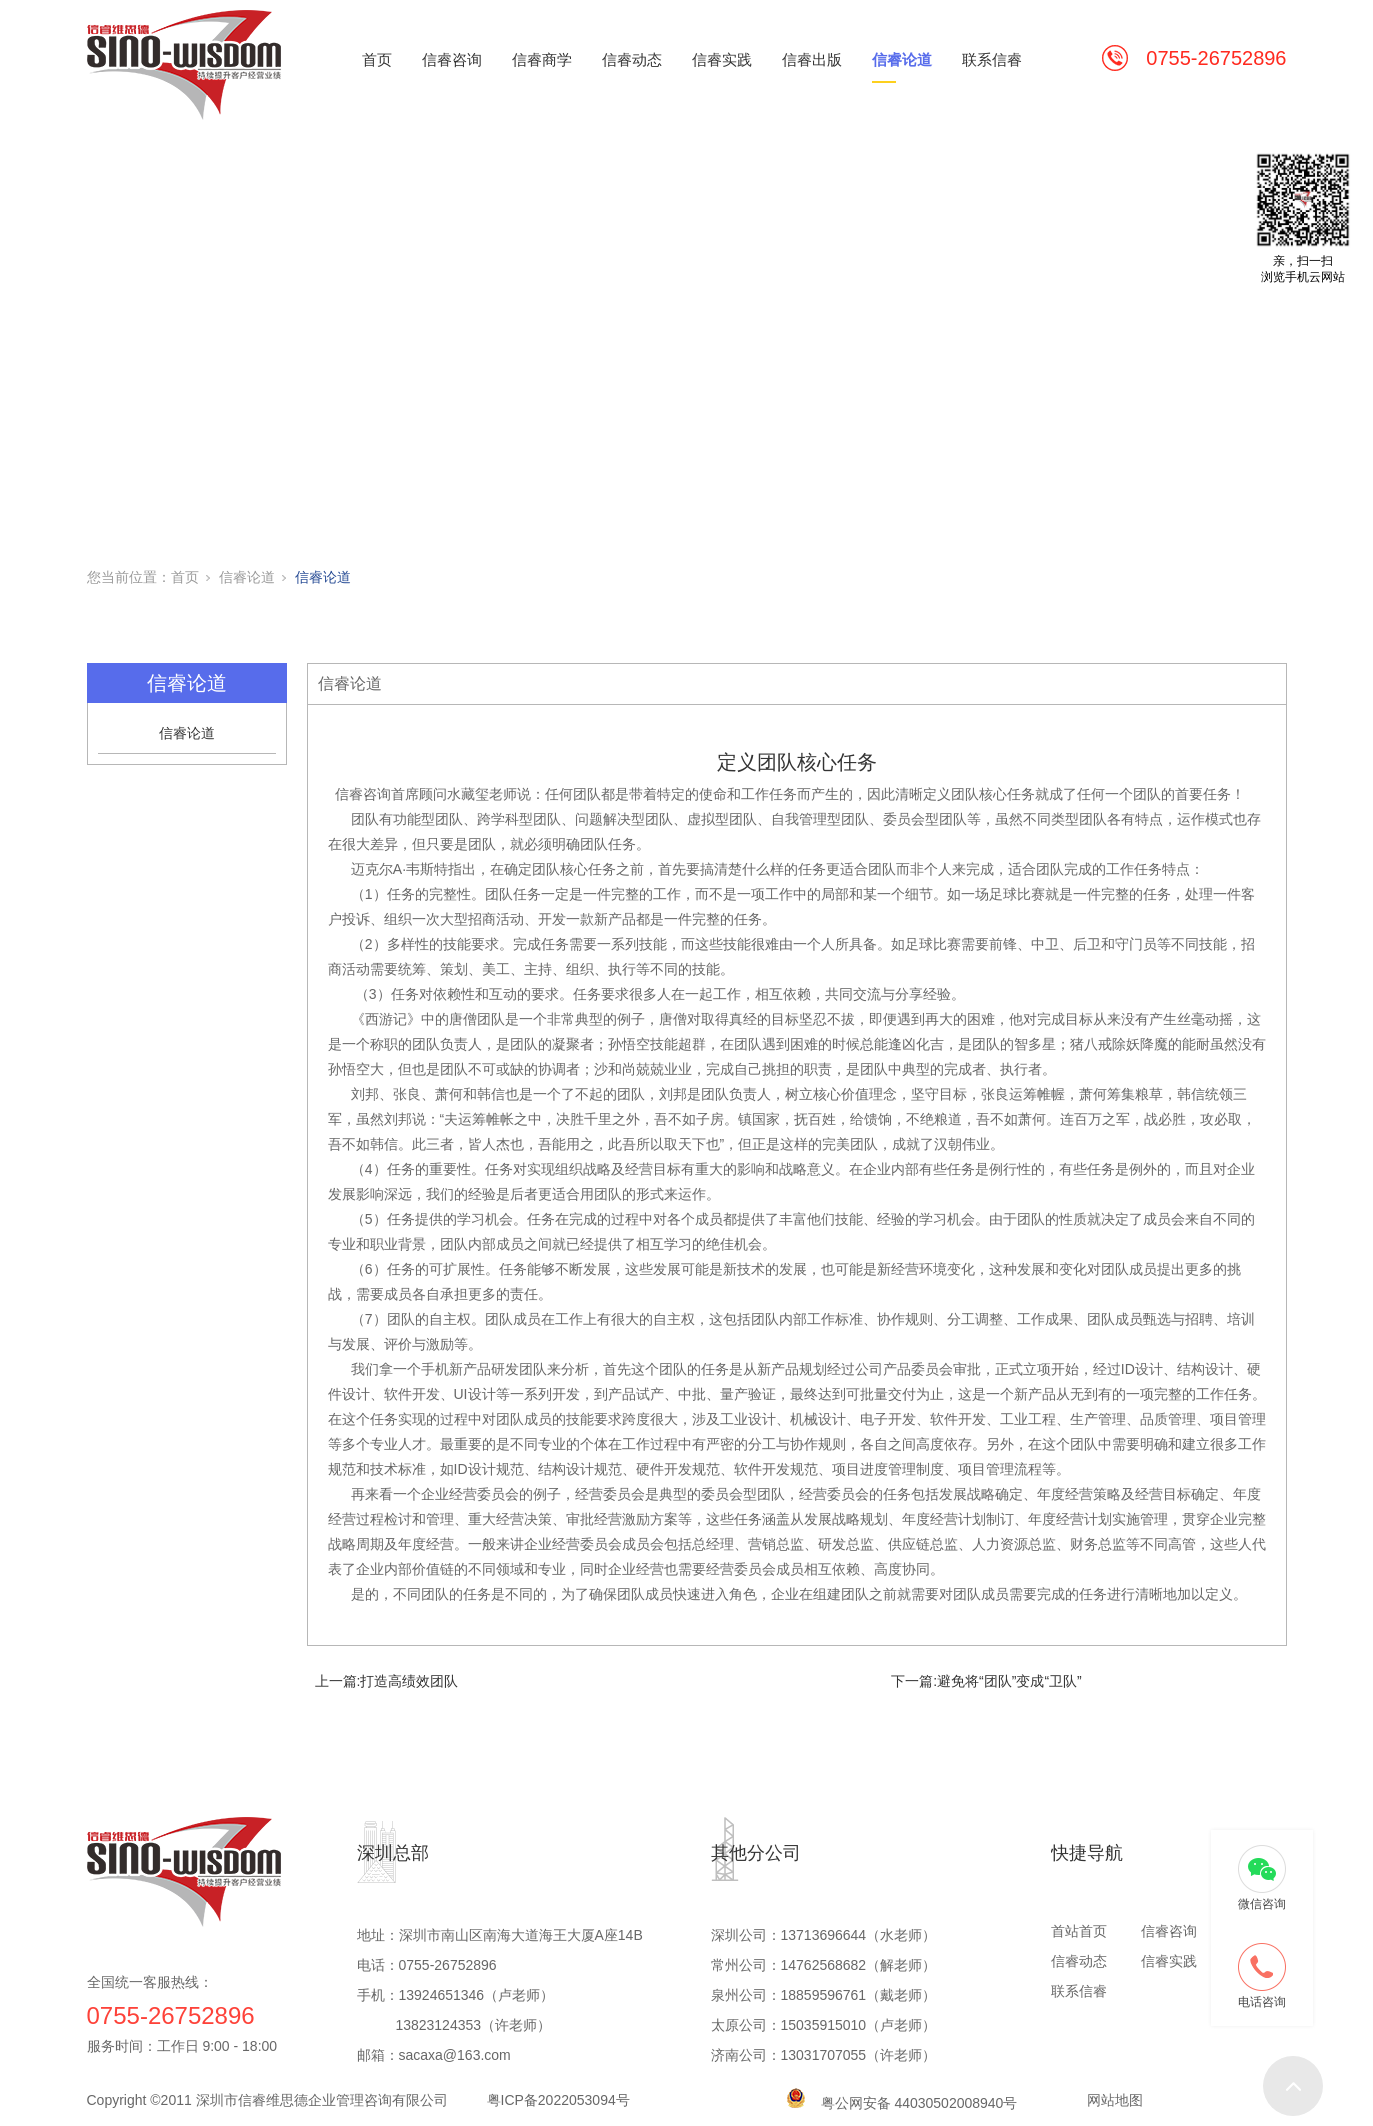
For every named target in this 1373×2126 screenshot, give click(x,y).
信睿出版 (812, 59)
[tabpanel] (686, 339)
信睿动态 (632, 59)
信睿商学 (542, 59)
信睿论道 (902, 59)
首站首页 (1079, 1931)
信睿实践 (722, 59)
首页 (377, 59)
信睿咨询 (452, 59)
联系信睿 (992, 59)
